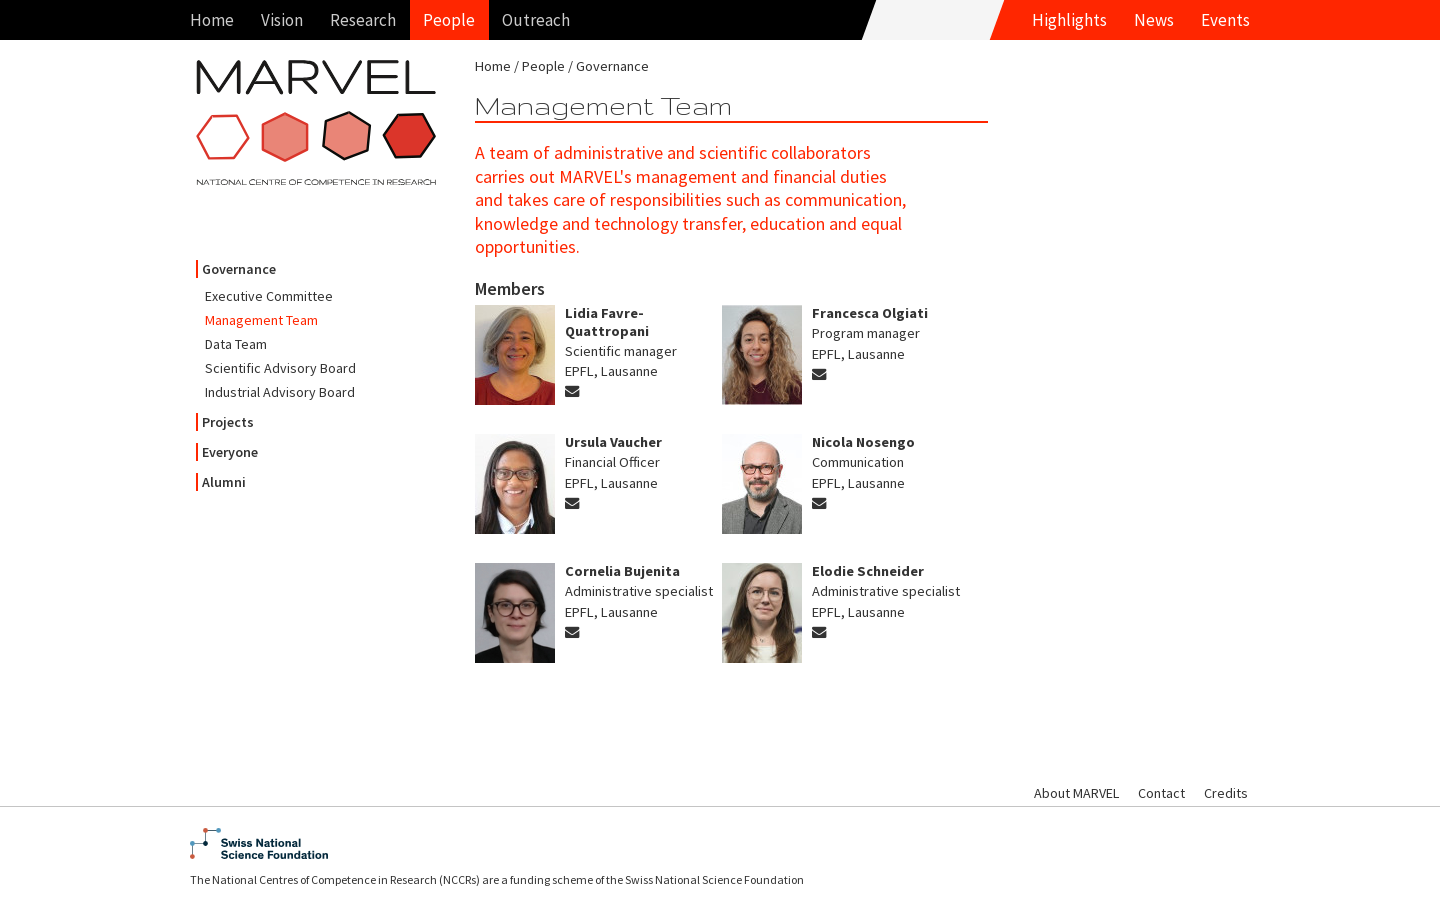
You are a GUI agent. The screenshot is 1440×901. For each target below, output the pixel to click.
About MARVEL (1076, 793)
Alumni (224, 482)
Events (1225, 20)
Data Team (236, 344)
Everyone (230, 452)
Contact (1161, 793)
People (449, 20)
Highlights (1069, 20)
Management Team (261, 320)
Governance (239, 269)
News (1154, 20)
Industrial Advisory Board (280, 392)
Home (212, 20)
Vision (282, 20)
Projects (228, 422)
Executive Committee (269, 296)
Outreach (536, 20)
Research (363, 20)
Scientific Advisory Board (280, 368)
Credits (1226, 793)
